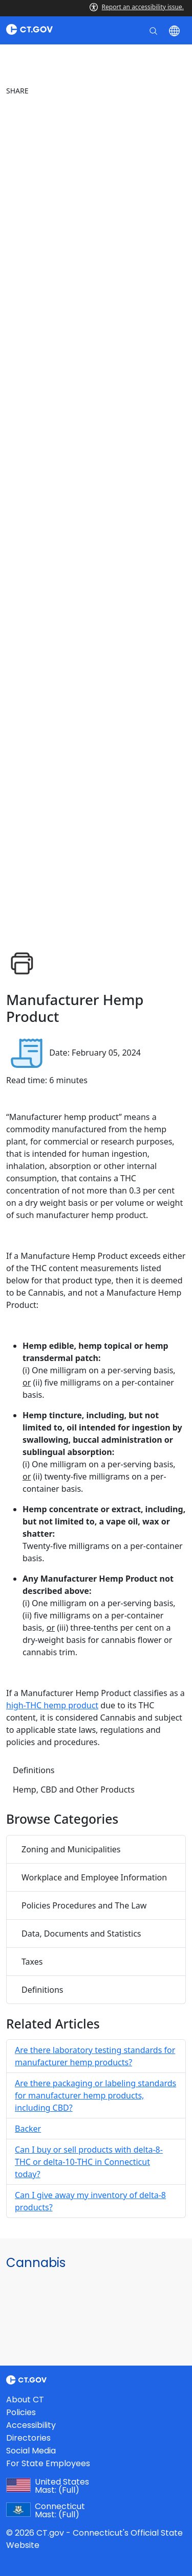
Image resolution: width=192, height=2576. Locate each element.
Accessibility (31, 2425)
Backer (28, 2128)
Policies (21, 2412)
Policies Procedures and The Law (84, 1905)
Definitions (34, 1770)
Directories (28, 2438)
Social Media (31, 2450)
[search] (154, 30)
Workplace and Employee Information (94, 1877)
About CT (25, 2399)
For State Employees (48, 2463)
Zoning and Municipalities (71, 1849)
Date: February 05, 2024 (95, 1052)
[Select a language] (175, 30)
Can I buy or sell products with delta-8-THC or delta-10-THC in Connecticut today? (89, 2162)
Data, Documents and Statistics (81, 1933)
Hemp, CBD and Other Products (74, 1789)
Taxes (32, 1961)
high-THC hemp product (52, 1705)
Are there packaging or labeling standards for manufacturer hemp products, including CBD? (95, 2095)
